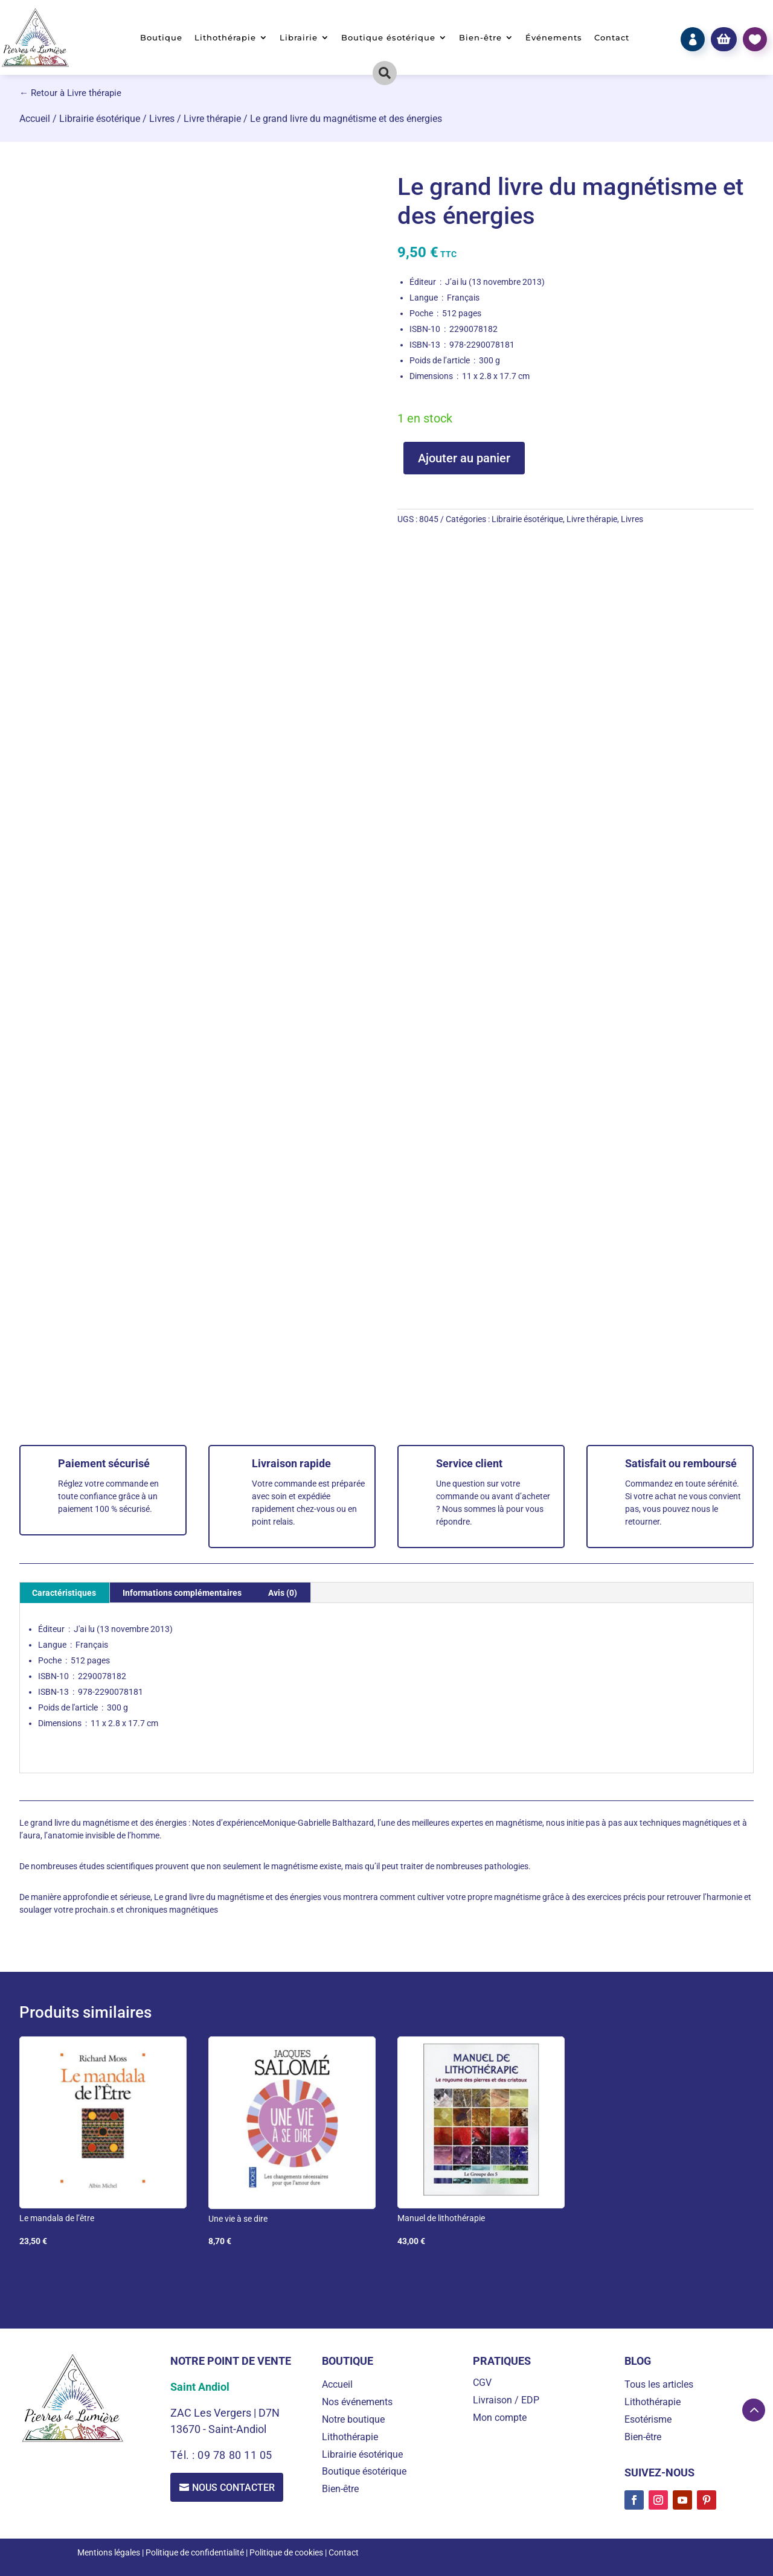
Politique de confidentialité (195, 2552)
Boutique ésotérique (388, 37)
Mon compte (500, 2417)
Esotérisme (648, 2419)
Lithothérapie (225, 37)
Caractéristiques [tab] (64, 1593)
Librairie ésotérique (99, 118)
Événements (553, 37)
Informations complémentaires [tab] (182, 1593)
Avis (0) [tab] (282, 1593)
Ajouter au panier (464, 458)
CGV (482, 2382)
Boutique (161, 37)
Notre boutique (353, 2419)
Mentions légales (108, 2552)
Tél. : (183, 2455)
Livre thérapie (212, 118)
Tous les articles (658, 2384)
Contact (611, 37)
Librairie (299, 37)
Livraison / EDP (506, 2400)
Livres (162, 118)
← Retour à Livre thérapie (70, 93)
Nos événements (357, 2402)
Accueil (34, 118)
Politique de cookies (286, 2552)
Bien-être (480, 37)
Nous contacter (233, 2487)
